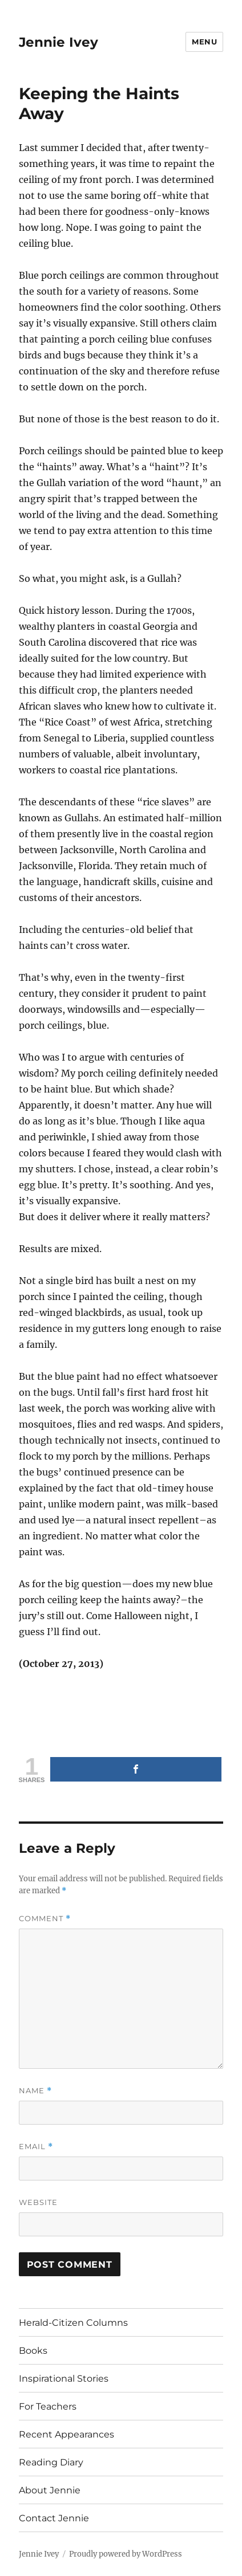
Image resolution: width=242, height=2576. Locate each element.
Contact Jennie (54, 2518)
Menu (204, 41)
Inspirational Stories (63, 2378)
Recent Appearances (66, 2434)
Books (33, 2350)
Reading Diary (51, 2462)
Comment (45, 1918)
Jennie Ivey (58, 42)
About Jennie (49, 2490)
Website (38, 2202)
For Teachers (47, 2406)
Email (36, 2146)
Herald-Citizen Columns (73, 2322)
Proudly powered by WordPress (125, 2554)
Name (35, 2091)
